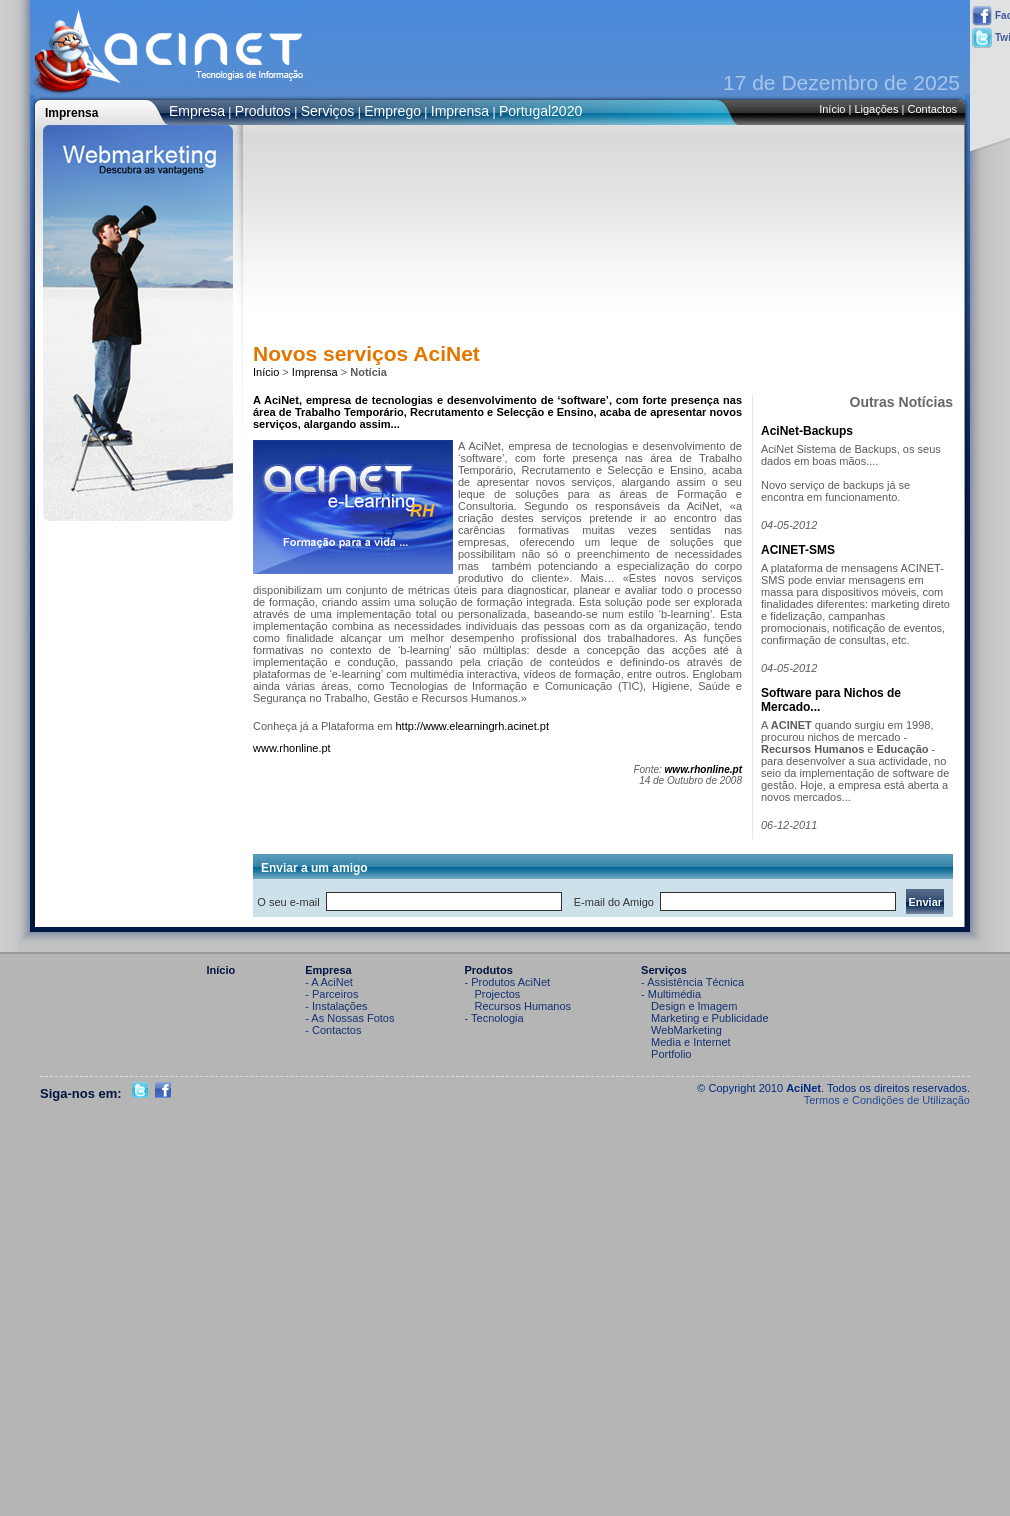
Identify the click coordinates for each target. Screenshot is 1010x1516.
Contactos (932, 109)
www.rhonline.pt (292, 748)
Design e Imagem (694, 1006)
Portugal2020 (540, 111)
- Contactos (333, 1030)
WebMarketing (686, 1030)
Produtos (263, 111)
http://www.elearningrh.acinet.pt (471, 726)
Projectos (498, 994)
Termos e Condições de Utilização (887, 1100)
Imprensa (460, 111)
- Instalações (336, 1006)
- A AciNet (329, 982)
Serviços (328, 111)
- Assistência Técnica (692, 982)
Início (832, 109)
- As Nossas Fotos (349, 1018)
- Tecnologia (494, 1018)
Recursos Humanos (523, 1006)
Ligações (876, 109)
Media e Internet (691, 1042)
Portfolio (671, 1054)
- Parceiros (331, 994)
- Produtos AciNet (508, 982)
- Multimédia (671, 994)
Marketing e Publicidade (709, 1018)
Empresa (197, 111)
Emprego (392, 111)
